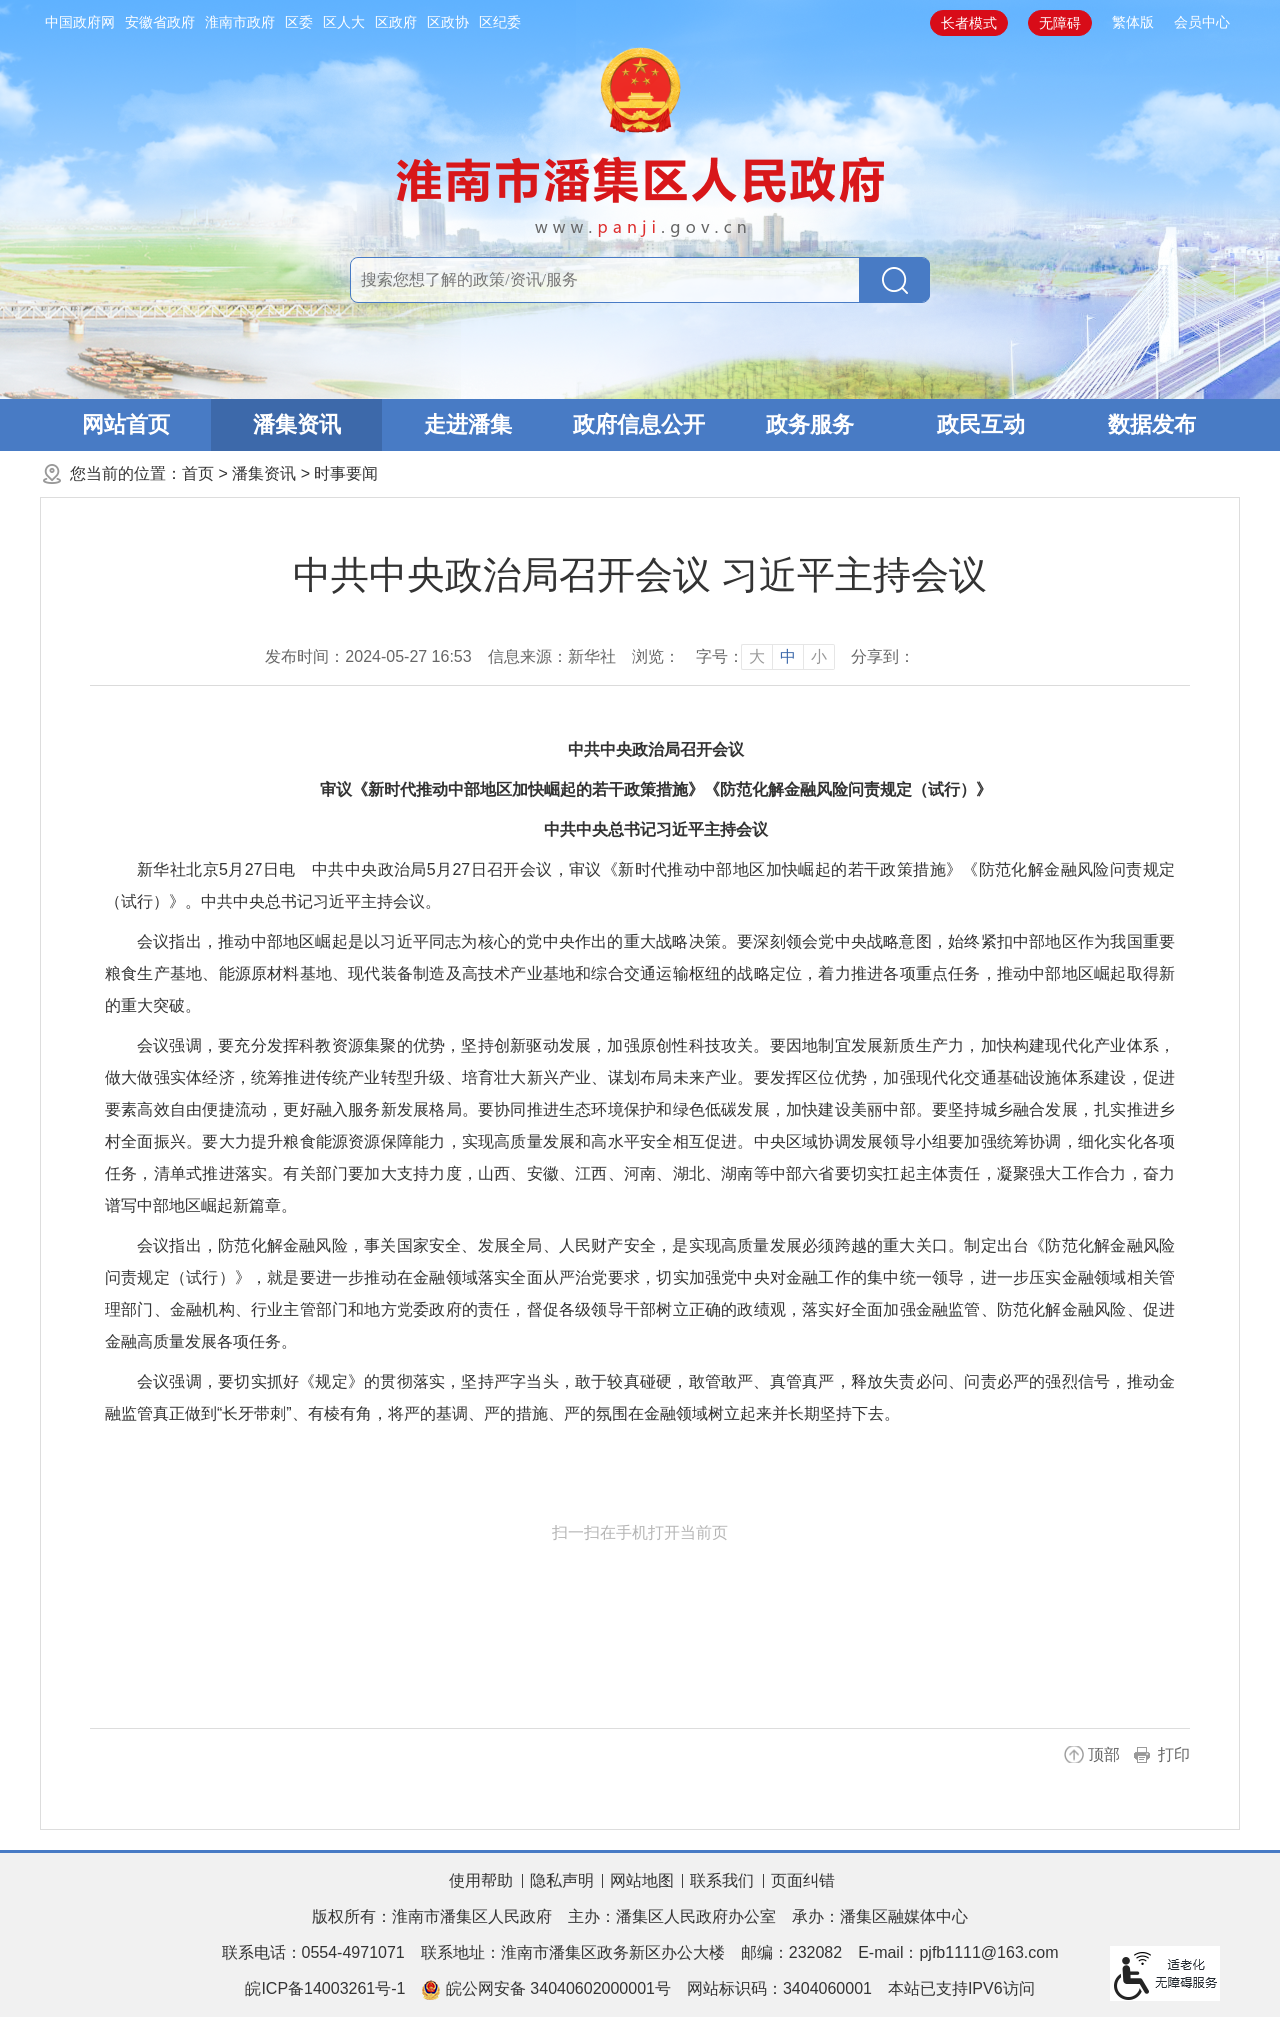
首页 (198, 473)
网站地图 (642, 1880)
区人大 (344, 22)
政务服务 (810, 424)
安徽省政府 (160, 22)
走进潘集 (468, 424)
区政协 (448, 22)
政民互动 (981, 424)
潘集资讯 (297, 424)
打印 (1174, 1754)
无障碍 (1060, 23)
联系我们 (722, 1880)
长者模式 (969, 23)
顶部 (1104, 1754)
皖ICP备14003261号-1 (325, 1988)
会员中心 (1202, 22)
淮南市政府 (240, 22)
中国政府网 (80, 22)
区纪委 (500, 22)
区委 (299, 22)
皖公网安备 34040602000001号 (545, 1990)
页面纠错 (803, 1880)
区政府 (396, 22)
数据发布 (1152, 424)
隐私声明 (562, 1880)
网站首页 (126, 424)
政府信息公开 (639, 424)
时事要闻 (346, 473)
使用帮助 (481, 1880)
